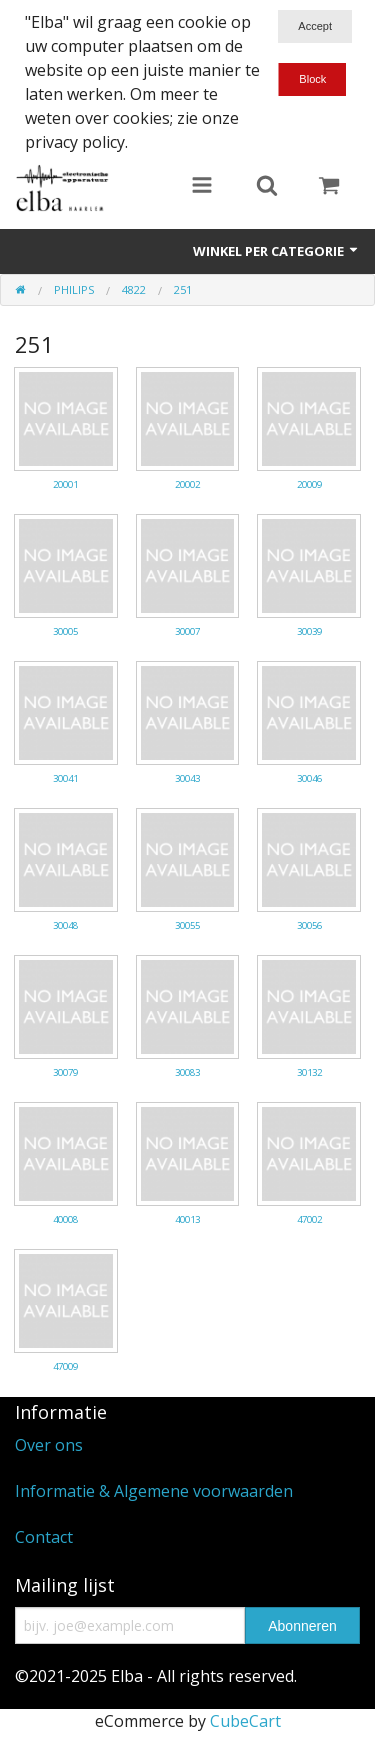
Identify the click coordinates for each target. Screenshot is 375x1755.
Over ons (49, 1445)
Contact (44, 1537)
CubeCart (245, 1721)
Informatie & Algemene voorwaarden (154, 1491)
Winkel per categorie (276, 251)
